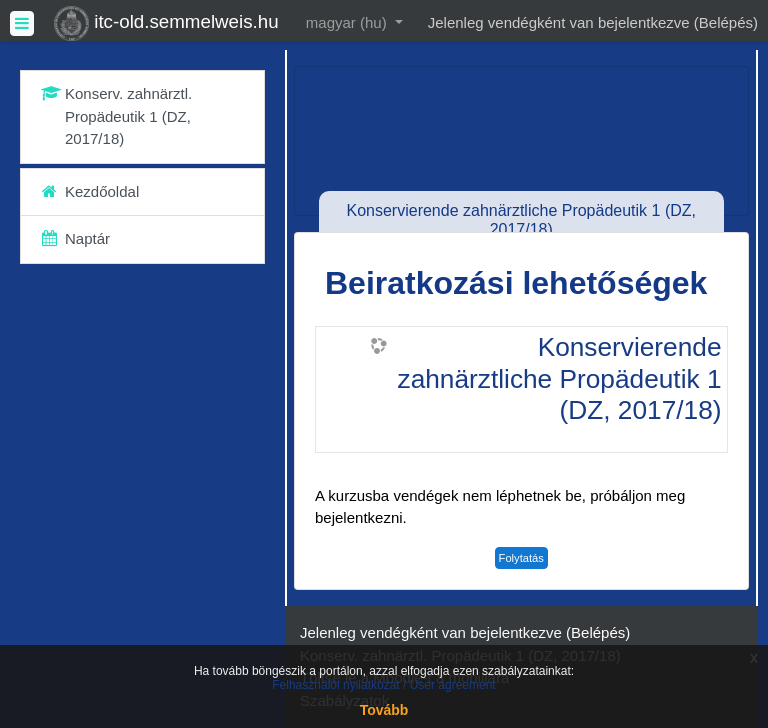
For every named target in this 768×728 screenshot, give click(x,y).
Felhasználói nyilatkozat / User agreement (383, 685)
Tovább (384, 710)
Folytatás (521, 558)
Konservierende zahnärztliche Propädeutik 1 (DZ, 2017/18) (560, 378)
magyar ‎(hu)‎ (348, 22)
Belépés (726, 22)
